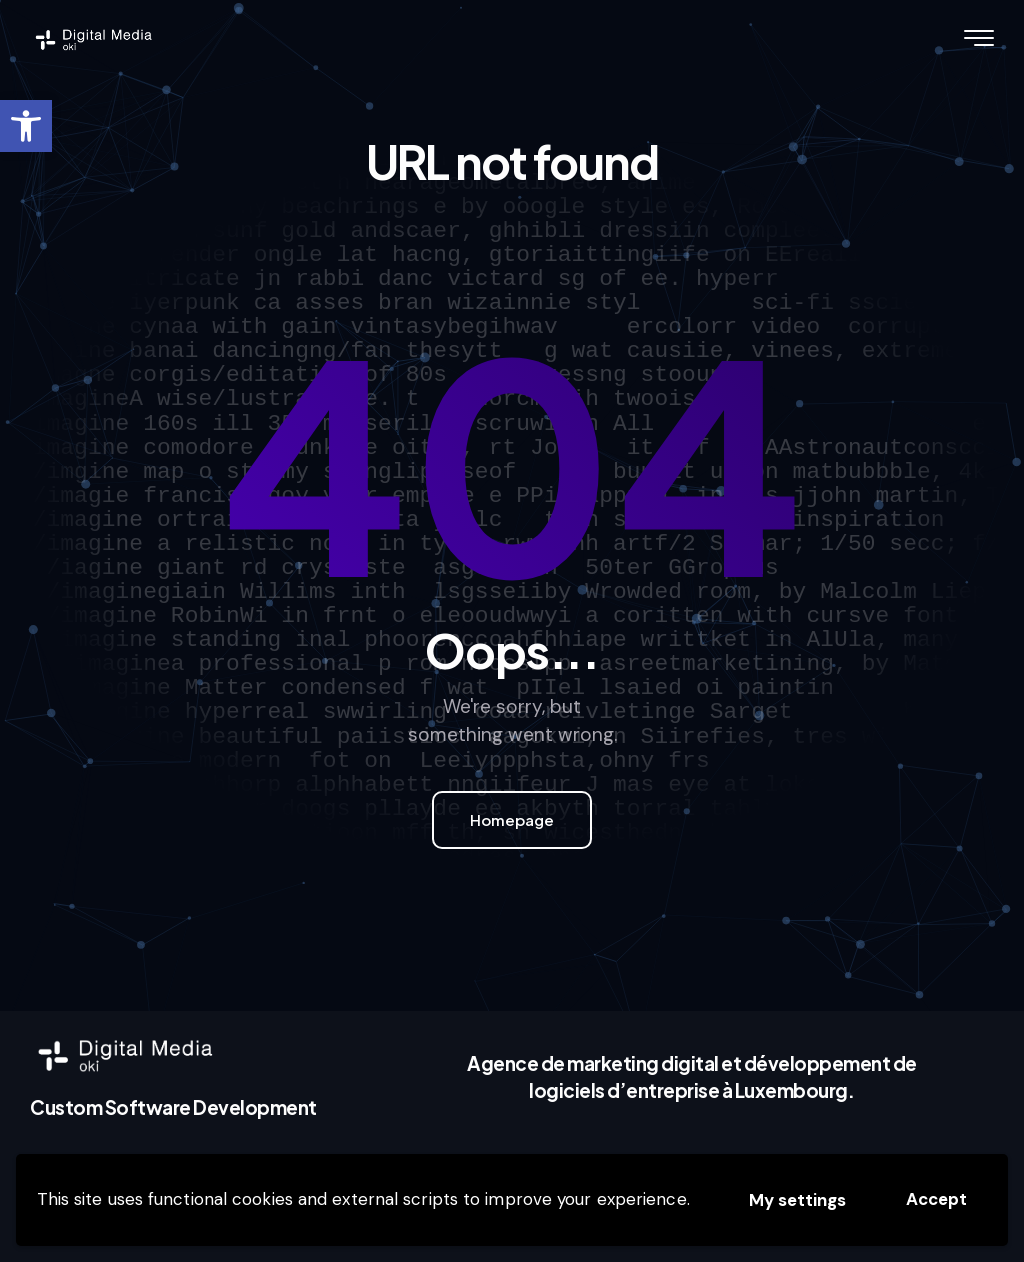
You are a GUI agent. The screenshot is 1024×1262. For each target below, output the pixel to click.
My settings (797, 1200)
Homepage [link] (512, 819)
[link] (26, 126)
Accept (936, 1199)
